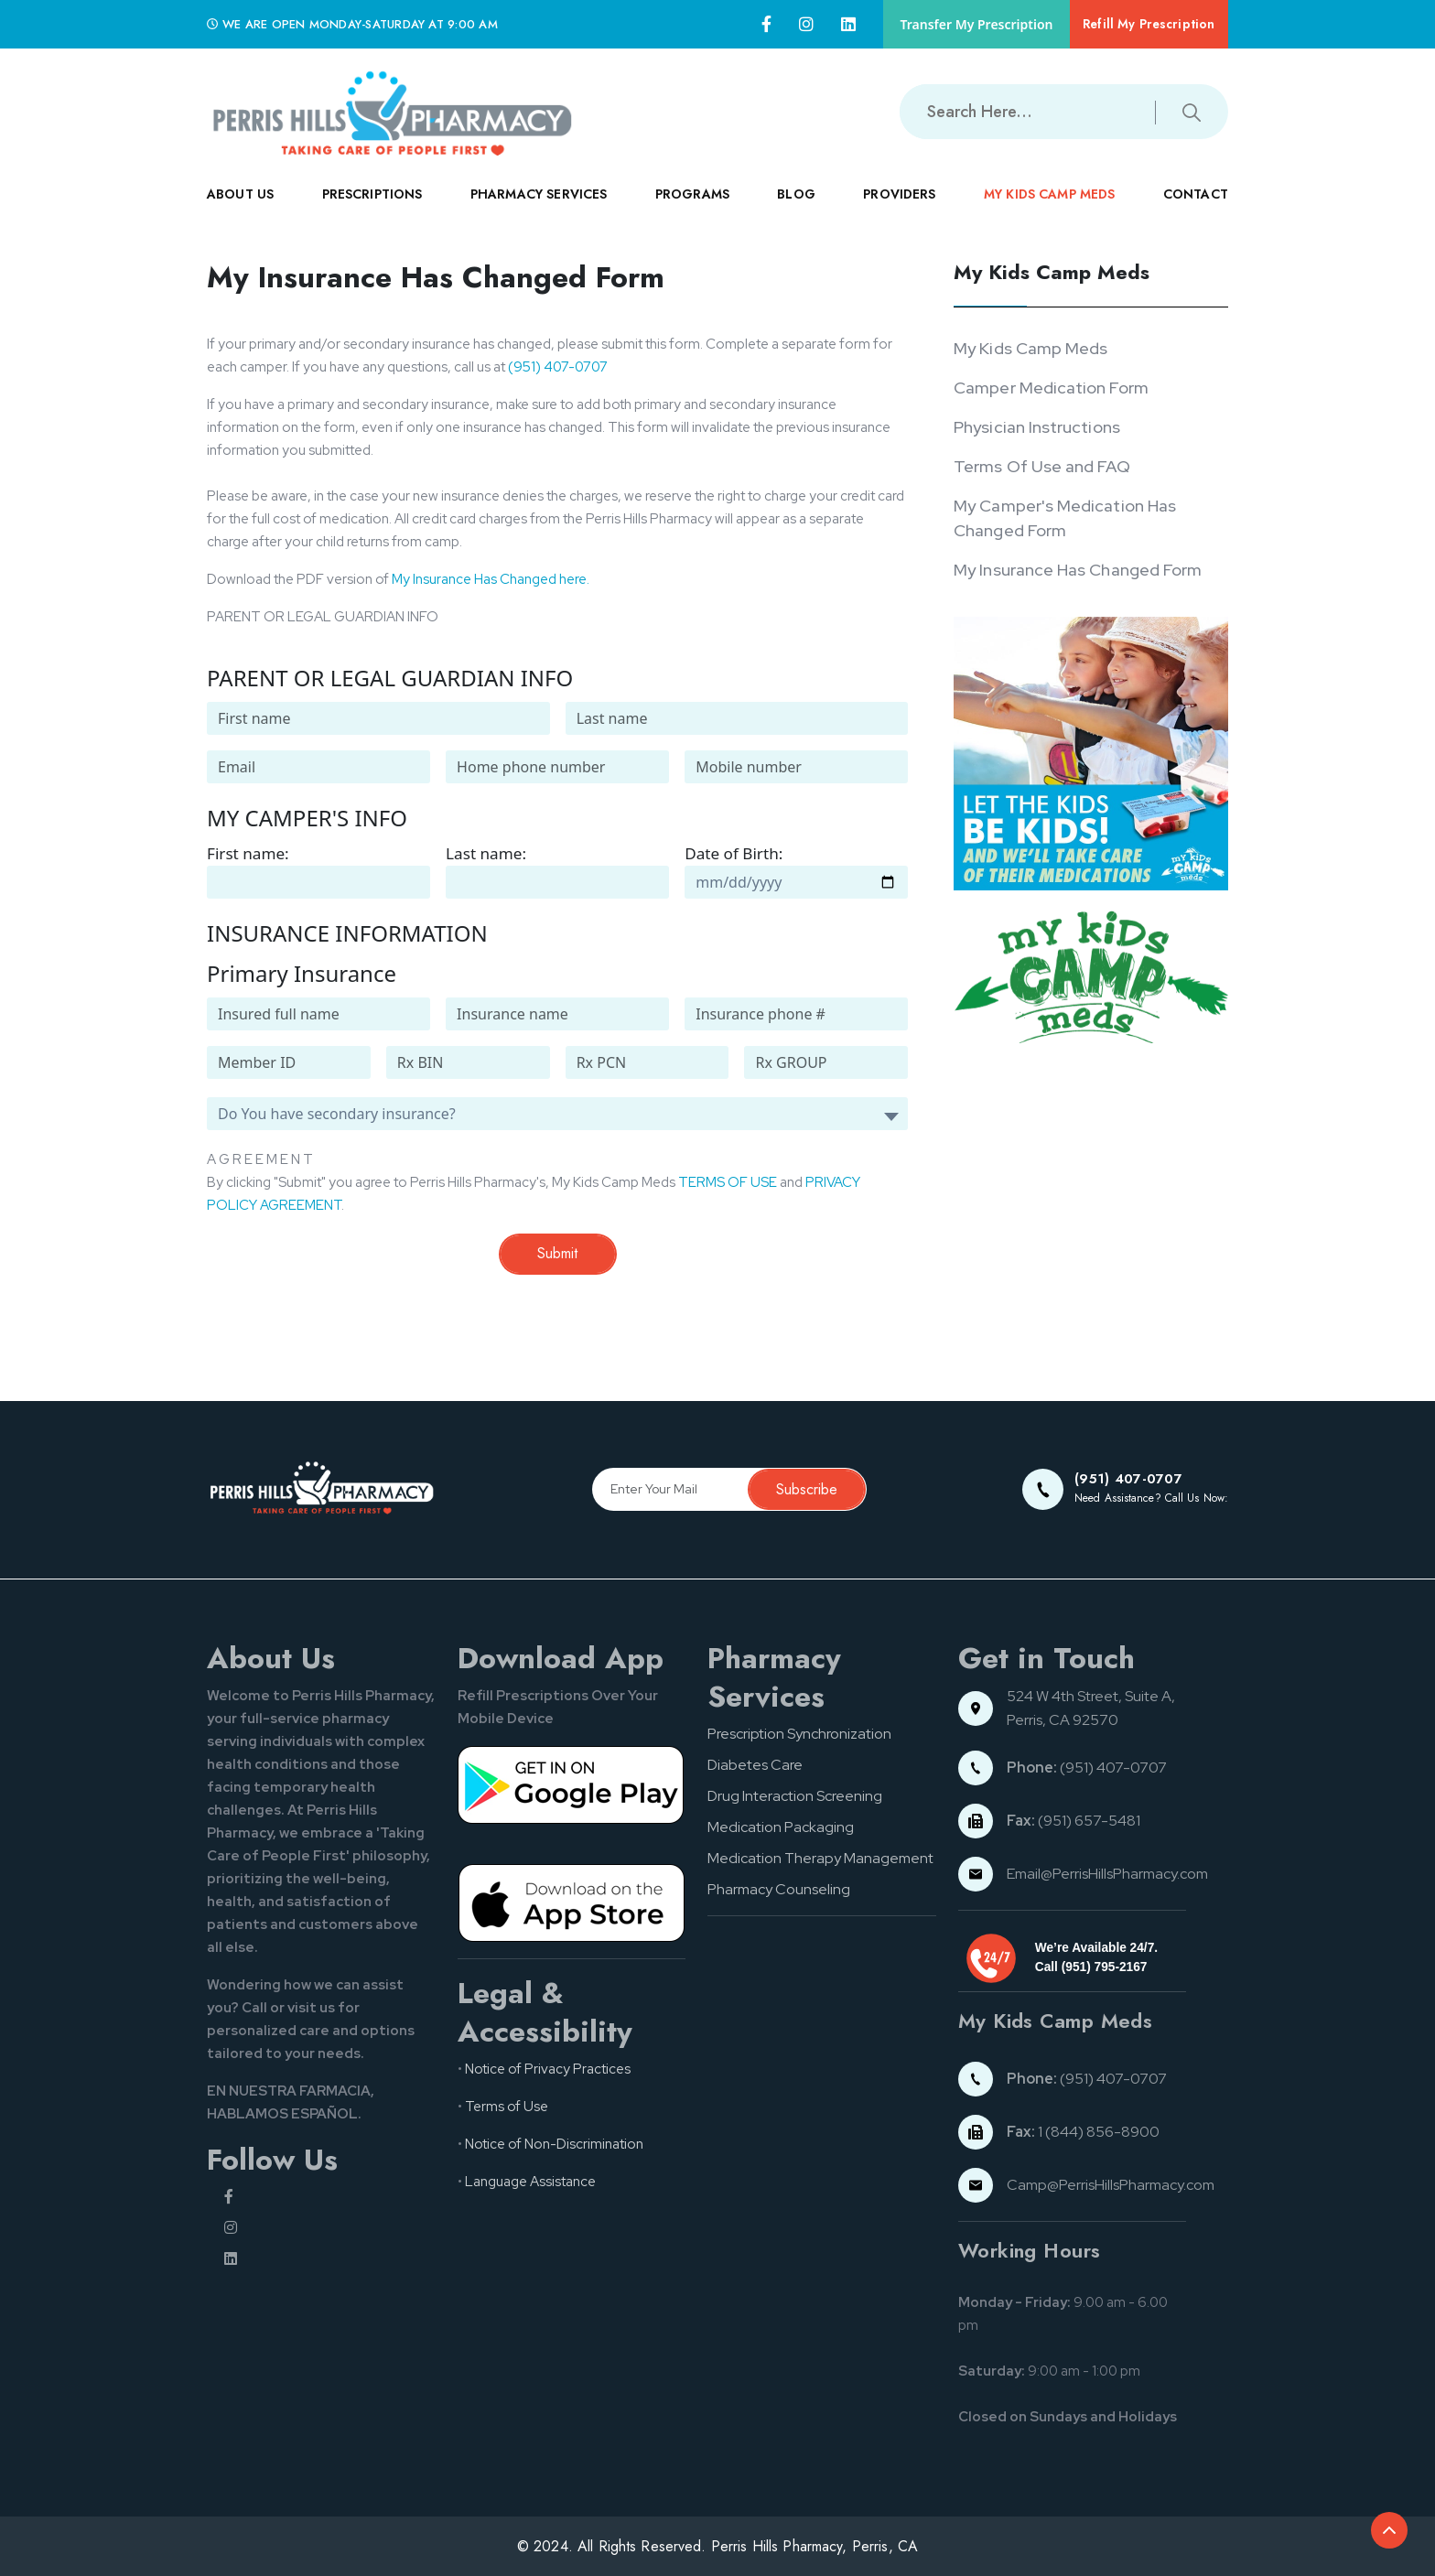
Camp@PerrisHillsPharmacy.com (1110, 2184)
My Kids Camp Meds (1030, 348)
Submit (557, 1253)
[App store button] (572, 1901)
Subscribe (806, 1489)
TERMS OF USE (727, 1182)
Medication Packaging (780, 1827)
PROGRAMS (692, 209)
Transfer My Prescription (973, 24)
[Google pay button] (572, 1784)
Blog (796, 194)
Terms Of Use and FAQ (1041, 466)
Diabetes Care (755, 1764)
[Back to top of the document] (1389, 2530)
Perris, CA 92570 (1062, 1720)
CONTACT (1195, 209)
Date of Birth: (733, 853)
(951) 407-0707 (558, 367)
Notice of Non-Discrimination (554, 2144)
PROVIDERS (899, 209)
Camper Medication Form (1051, 387)
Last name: (486, 853)
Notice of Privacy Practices (548, 2069)
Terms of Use (506, 2106)
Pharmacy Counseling (778, 1889)
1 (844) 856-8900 (1083, 2131)
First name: (248, 853)
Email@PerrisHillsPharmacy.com (1107, 1873)
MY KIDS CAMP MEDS (1050, 209)
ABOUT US (240, 209)
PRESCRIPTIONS (372, 209)
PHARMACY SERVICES (539, 209)
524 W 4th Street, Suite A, (1092, 1696)
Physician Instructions (1037, 426)
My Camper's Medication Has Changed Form (1065, 518)
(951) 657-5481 (1073, 1820)
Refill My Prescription (1147, 24)
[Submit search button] (1191, 110)
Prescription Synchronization (799, 1733)
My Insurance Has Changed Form (1078, 569)
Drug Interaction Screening (794, 1795)
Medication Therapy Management (820, 1858)
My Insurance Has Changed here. (490, 579)
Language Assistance (530, 2181)
